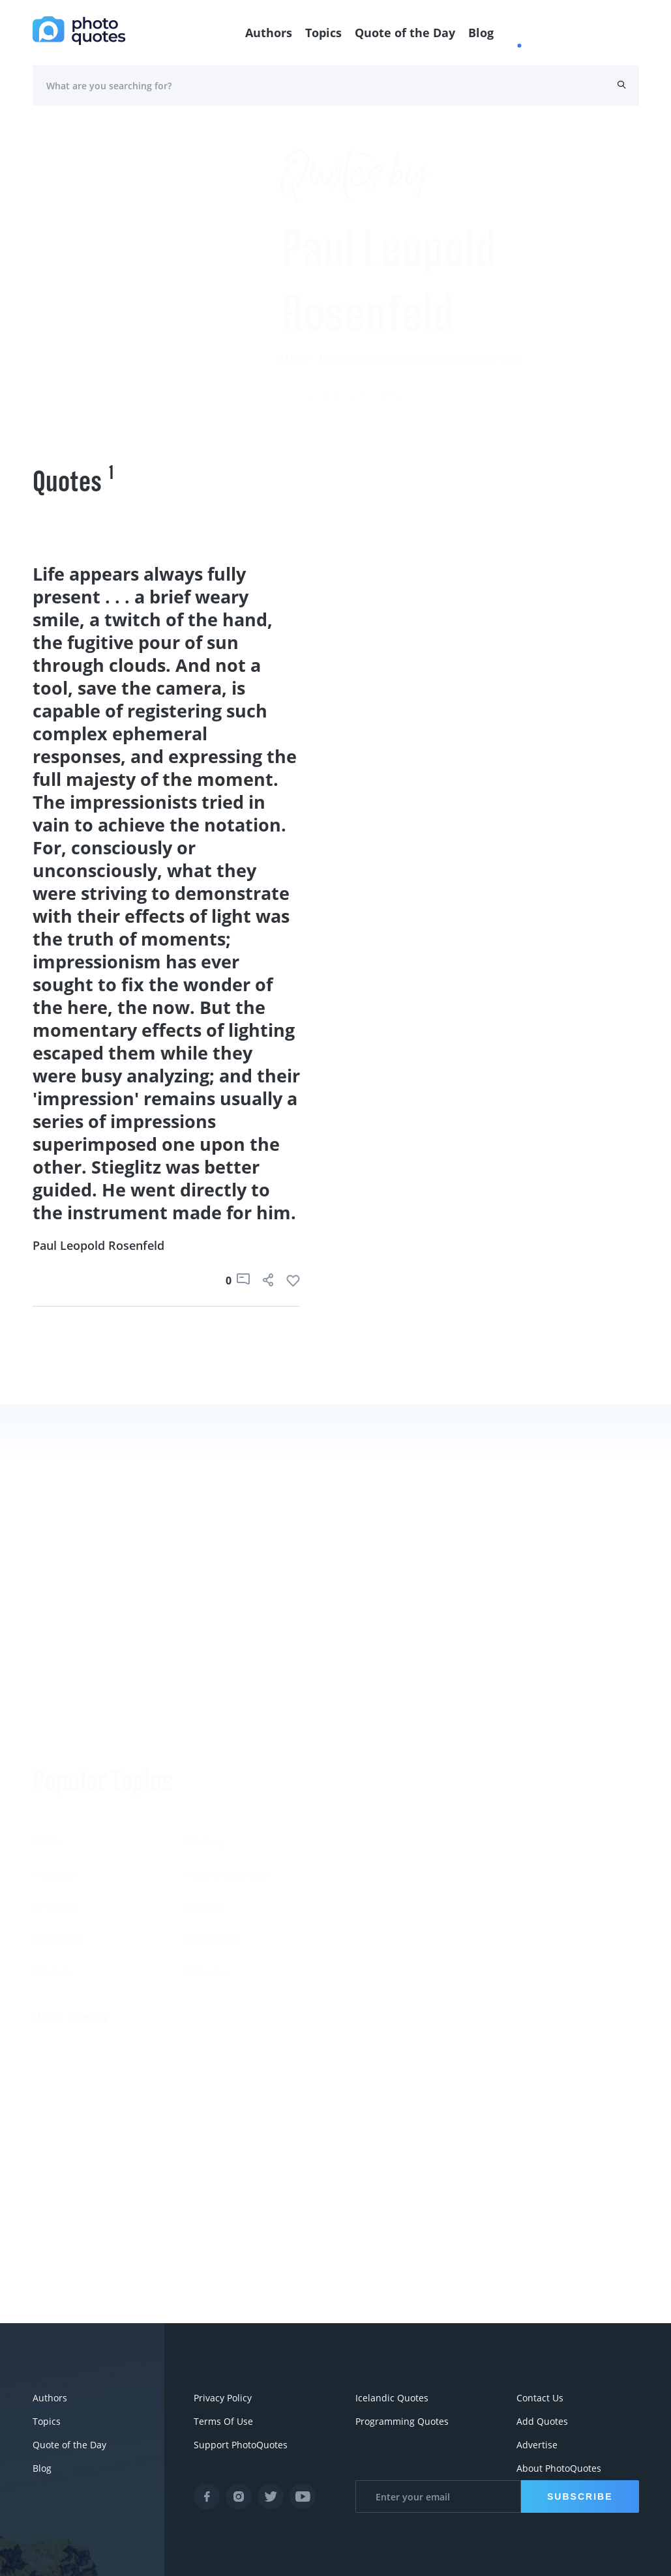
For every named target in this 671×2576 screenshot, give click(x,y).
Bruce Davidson (530, 1890)
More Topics (71, 1904)
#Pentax (55, 1793)
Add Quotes (542, 2421)
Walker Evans (372, 1923)
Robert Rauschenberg (395, 1890)
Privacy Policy (223, 2398)
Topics (323, 32)
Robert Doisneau (533, 1923)
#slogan (55, 1760)
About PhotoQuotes (558, 2468)
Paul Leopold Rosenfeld (98, 1245)
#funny (203, 1727)
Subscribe (579, 2496)
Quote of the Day (405, 32)
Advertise (537, 2445)
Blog (481, 32)
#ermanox (212, 1825)
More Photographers (403, 2001)
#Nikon (204, 1793)
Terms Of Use (223, 2421)
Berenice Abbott (380, 1825)
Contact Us (539, 2398)
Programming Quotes (402, 2421)
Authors (268, 32)
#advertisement (227, 1760)
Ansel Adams (522, 1825)
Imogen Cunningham (393, 1955)
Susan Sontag (373, 1858)
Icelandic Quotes (391, 2398)
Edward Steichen (532, 1858)
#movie (53, 1858)
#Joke (48, 1727)
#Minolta (57, 1825)
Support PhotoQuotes (241, 2445)
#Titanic (206, 1858)
